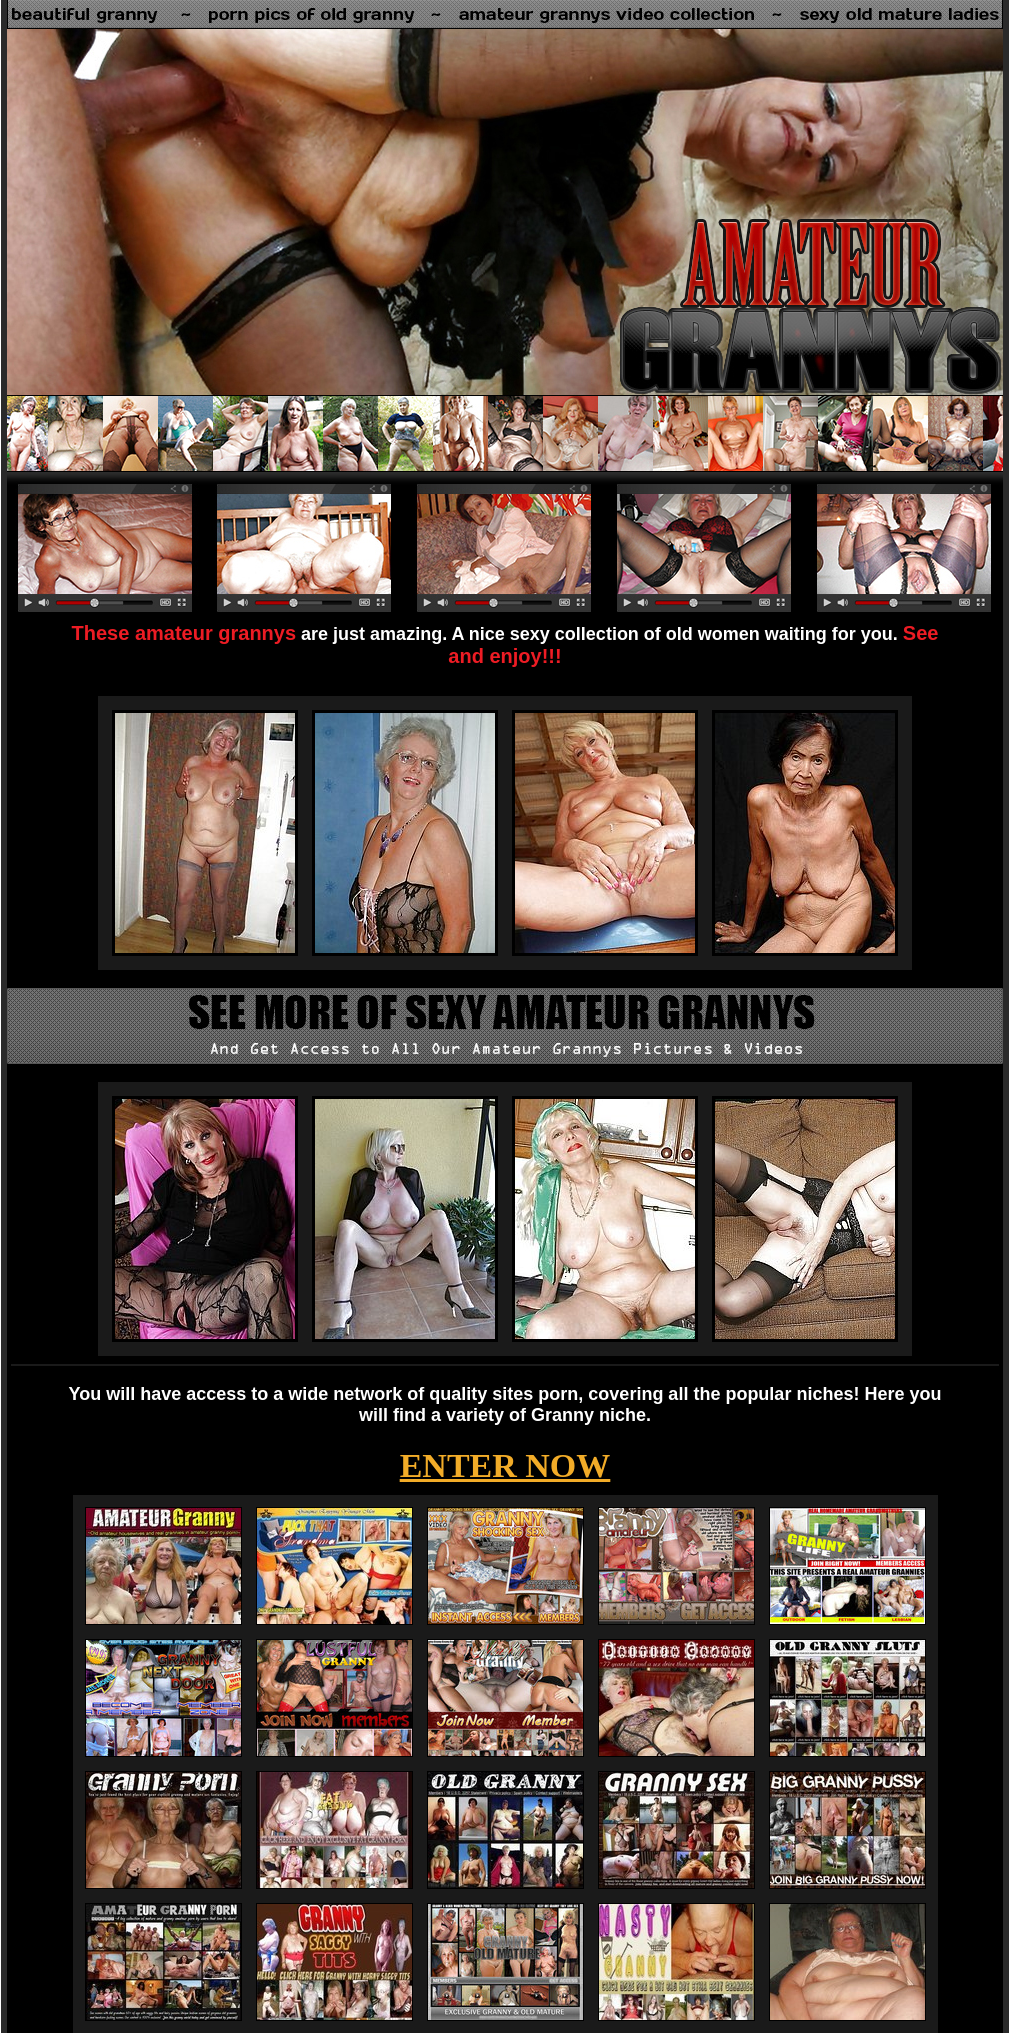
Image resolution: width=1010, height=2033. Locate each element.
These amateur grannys (184, 633)
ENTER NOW (505, 1465)
